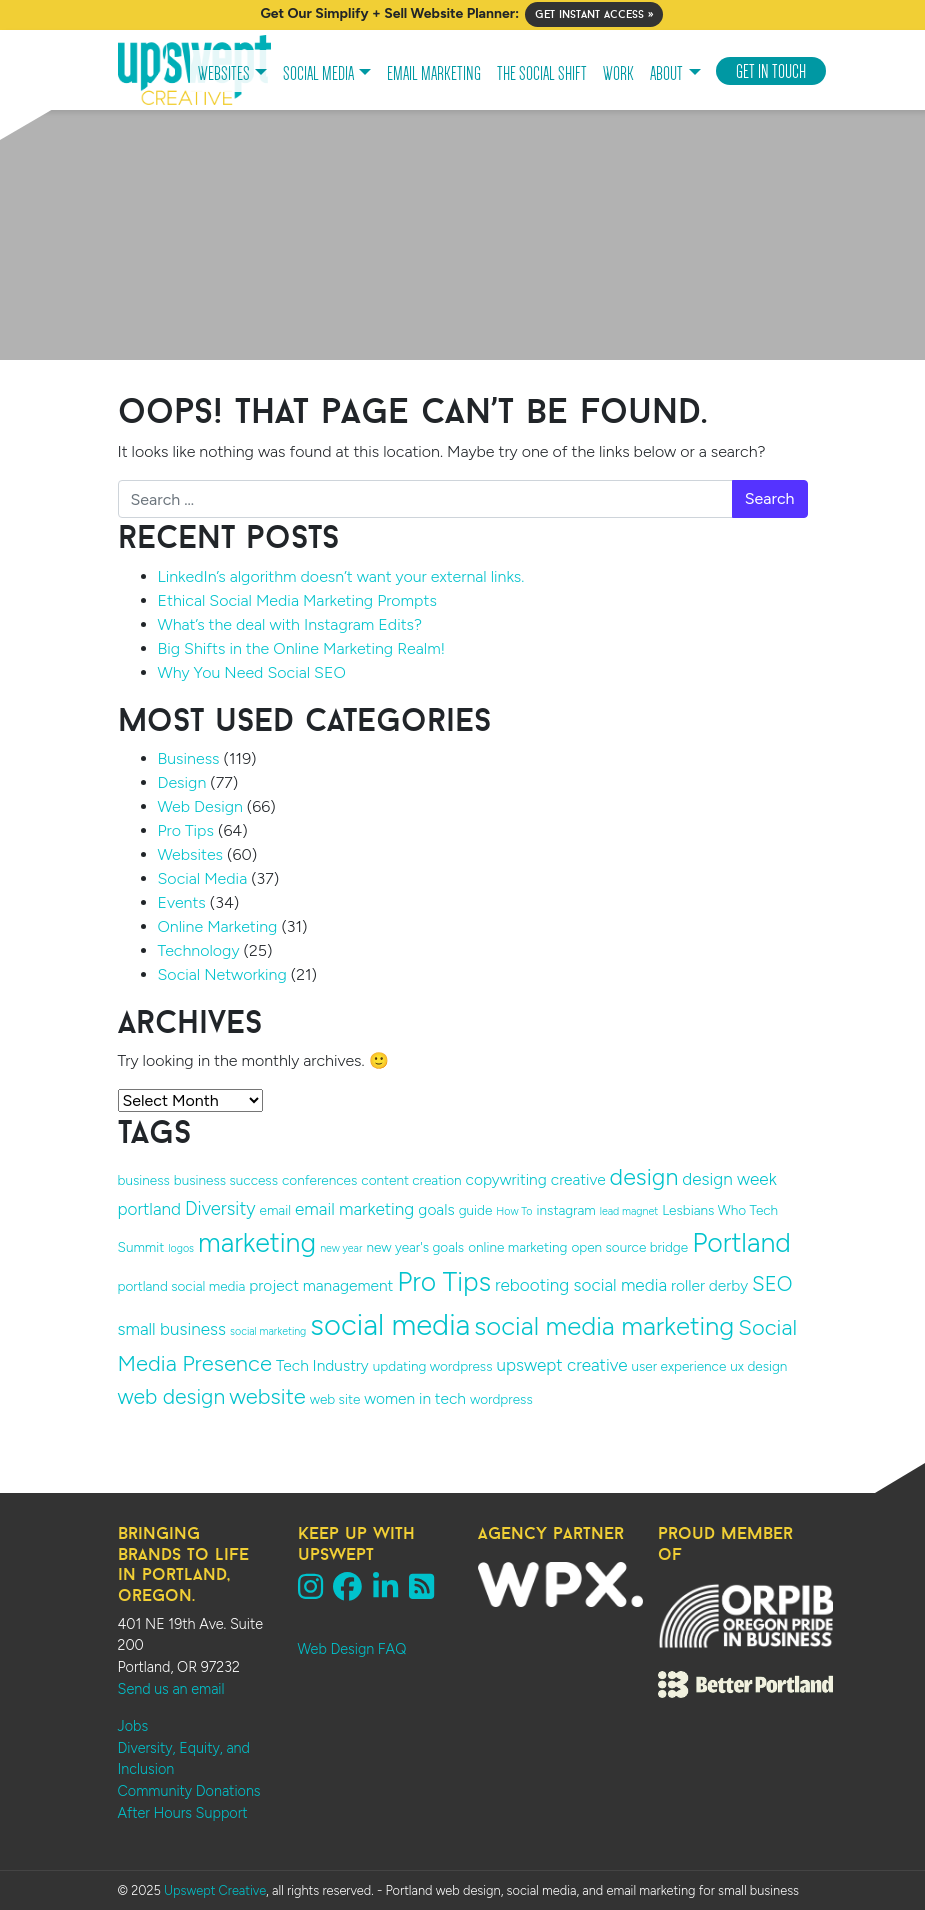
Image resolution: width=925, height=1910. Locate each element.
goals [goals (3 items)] (436, 1209)
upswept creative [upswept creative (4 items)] (562, 1365)
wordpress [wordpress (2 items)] (501, 1399)
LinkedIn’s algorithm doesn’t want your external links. (341, 576)
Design (182, 782)
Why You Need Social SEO (252, 672)
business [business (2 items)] (144, 1180)
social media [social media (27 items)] (390, 1324)
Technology (199, 950)
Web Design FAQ (352, 1649)
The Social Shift (542, 74)
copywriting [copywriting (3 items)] (506, 1179)
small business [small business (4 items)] (172, 1329)
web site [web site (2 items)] (335, 1399)
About (666, 74)
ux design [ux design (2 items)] (758, 1366)
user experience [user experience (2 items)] (679, 1366)
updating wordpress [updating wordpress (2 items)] (433, 1366)
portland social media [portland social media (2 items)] (182, 1286)
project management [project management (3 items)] (321, 1285)
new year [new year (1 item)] (341, 1248)
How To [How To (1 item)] (514, 1211)
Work (618, 74)
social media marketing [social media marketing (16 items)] (604, 1326)
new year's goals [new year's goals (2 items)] (415, 1247)
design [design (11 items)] (644, 1177)
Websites (224, 74)
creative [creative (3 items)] (578, 1179)
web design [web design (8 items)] (172, 1396)
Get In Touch (771, 72)
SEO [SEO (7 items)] (772, 1284)
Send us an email (171, 1689)
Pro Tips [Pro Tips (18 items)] (444, 1282)
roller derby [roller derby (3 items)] (709, 1285)
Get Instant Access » (594, 14)
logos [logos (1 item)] (181, 1248)
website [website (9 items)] (267, 1396)
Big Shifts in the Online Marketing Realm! (302, 648)
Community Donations (189, 1791)
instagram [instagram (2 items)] (566, 1210)
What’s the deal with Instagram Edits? (290, 624)
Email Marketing (434, 74)
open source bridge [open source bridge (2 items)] (629, 1247)
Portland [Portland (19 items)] (741, 1242)
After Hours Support (183, 1813)
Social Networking (222, 974)
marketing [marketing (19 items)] (257, 1242)
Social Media (318, 74)
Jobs (133, 1726)
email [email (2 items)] (275, 1210)
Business (189, 758)
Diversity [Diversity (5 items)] (220, 1208)
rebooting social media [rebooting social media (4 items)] (581, 1285)
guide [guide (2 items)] (476, 1210)
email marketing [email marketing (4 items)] (354, 1209)
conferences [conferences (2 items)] (319, 1180)
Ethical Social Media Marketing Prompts (297, 600)
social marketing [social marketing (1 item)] (268, 1331)
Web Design (200, 806)
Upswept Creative (215, 1890)
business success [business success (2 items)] (226, 1180)
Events (182, 902)
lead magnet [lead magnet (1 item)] (629, 1211)
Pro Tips (186, 830)
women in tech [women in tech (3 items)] (415, 1398)
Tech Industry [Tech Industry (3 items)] (322, 1365)
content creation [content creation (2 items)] (411, 1180)
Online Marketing (218, 926)
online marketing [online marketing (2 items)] (517, 1247)
